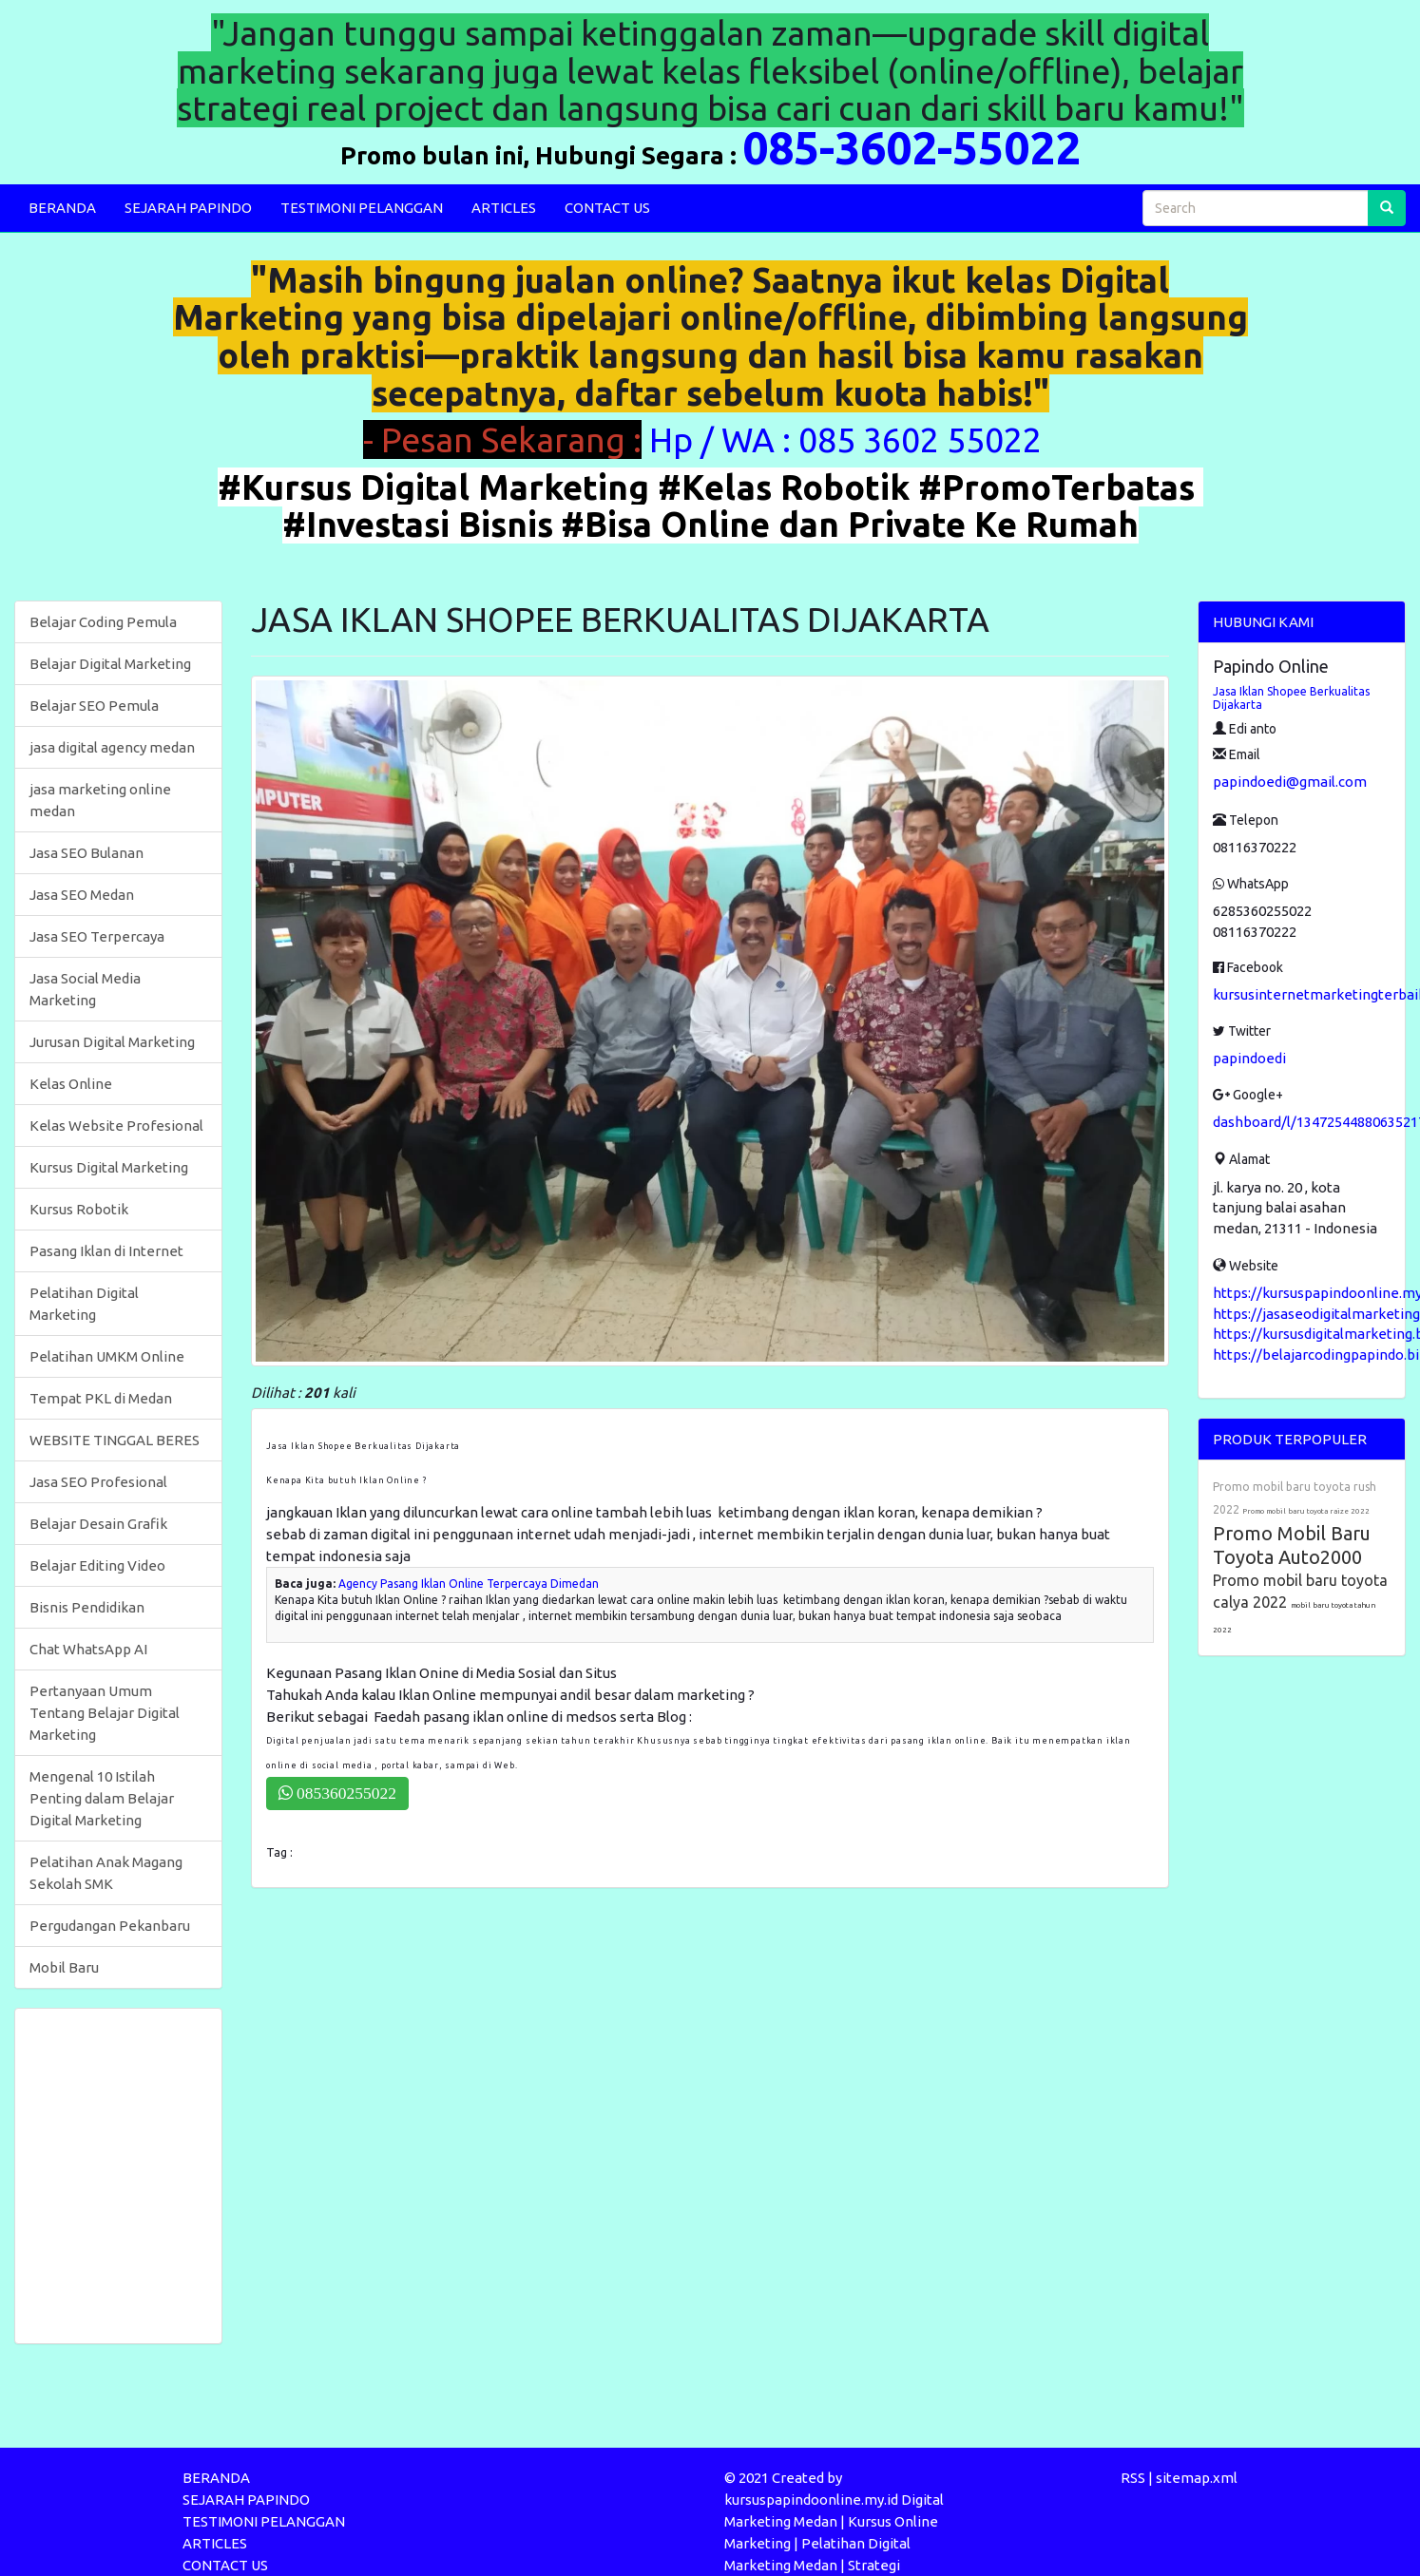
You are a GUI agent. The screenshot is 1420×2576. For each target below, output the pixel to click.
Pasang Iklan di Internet (106, 1251)
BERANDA (62, 208)
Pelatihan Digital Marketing (84, 1304)
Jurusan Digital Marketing (112, 1042)
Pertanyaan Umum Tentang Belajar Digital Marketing (104, 1713)
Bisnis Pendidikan (86, 1607)
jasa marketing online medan (100, 800)
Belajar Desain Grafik (98, 1524)
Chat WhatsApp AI (88, 1649)
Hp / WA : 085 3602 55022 (849, 439)
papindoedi (1249, 1058)
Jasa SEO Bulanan (86, 853)
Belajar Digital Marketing (110, 664)
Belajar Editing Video (97, 1565)
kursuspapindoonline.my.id (811, 2499)
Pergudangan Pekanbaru (109, 1926)
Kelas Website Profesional (116, 1125)
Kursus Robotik (78, 1209)
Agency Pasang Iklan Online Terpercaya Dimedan (468, 1583)
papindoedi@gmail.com (1290, 781)
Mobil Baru (64, 1967)
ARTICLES (503, 208)
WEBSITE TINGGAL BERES (114, 1440)
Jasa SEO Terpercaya (96, 936)
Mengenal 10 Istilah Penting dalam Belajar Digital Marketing (101, 1798)
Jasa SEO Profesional (98, 1482)
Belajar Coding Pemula (103, 622)
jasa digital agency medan (112, 747)
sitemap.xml (1197, 2478)
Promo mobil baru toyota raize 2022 (1306, 1511)
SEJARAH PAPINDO (188, 208)
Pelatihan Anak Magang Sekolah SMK (105, 1873)
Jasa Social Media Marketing (85, 989)
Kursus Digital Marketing (108, 1167)
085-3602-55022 (911, 147)
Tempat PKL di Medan (100, 1398)
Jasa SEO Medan (81, 895)
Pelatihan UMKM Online (106, 1356)
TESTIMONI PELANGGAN (361, 208)
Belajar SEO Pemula (94, 705)
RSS (1133, 2478)
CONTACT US (607, 208)
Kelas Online (70, 1084)
